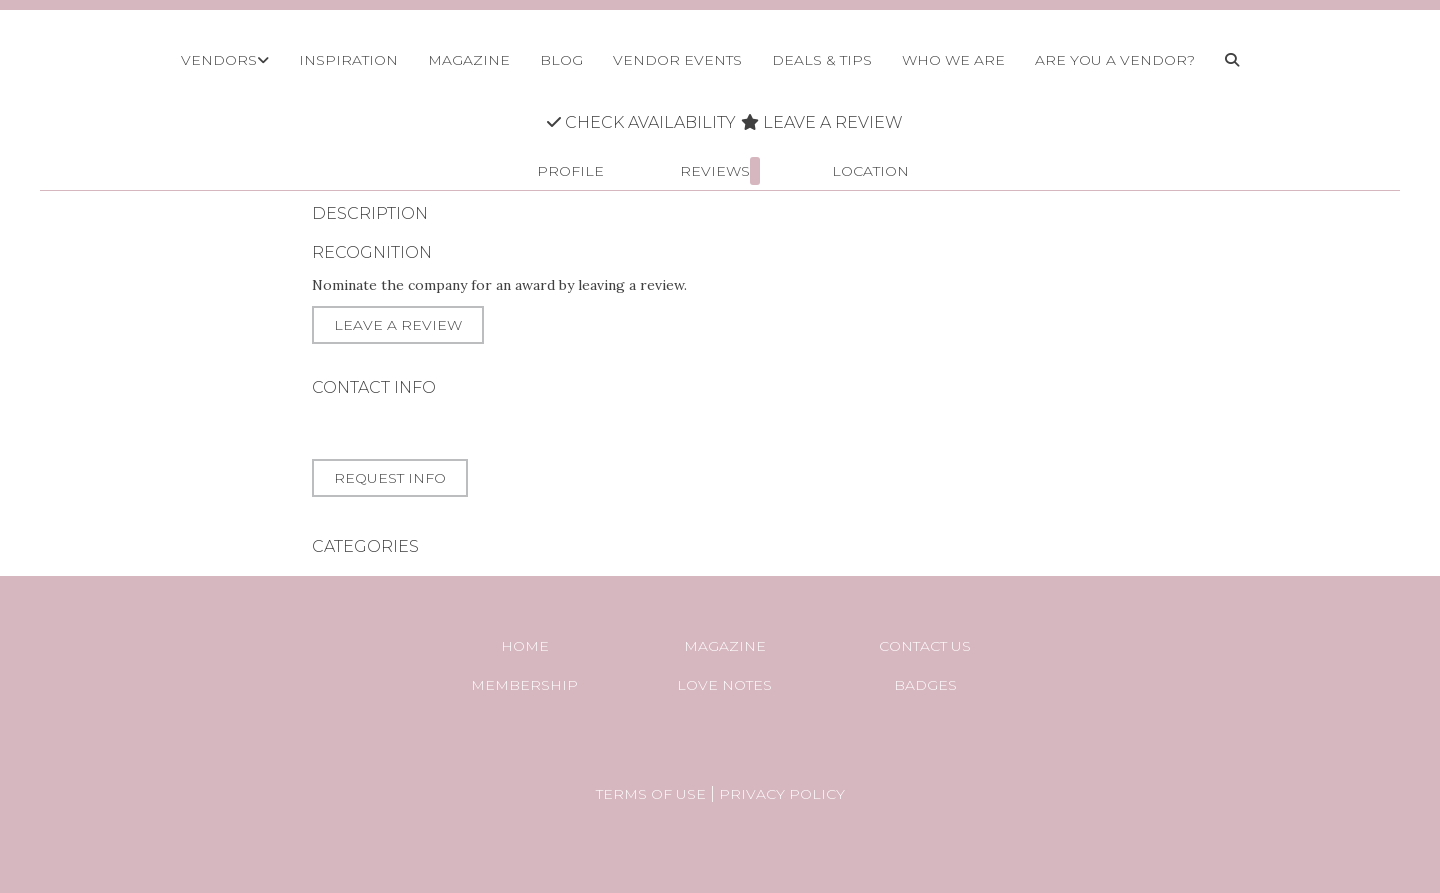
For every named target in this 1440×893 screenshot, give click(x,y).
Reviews (720, 171)
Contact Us (925, 646)
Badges (925, 685)
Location (870, 171)
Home (525, 646)
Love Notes (724, 685)
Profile (570, 171)
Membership (524, 685)
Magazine (725, 646)
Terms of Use (651, 794)
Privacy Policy (782, 794)
